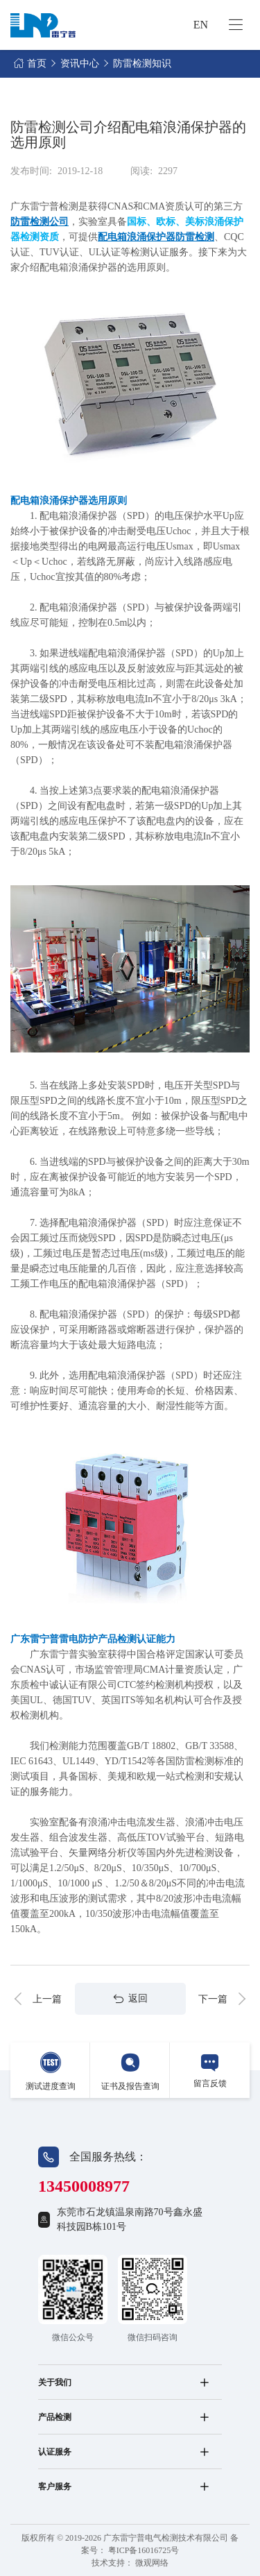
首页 (36, 63)
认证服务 (54, 2452)
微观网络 (151, 2563)
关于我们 (54, 2382)
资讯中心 (79, 63)
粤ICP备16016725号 (144, 2550)
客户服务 (54, 2486)
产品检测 (54, 2417)
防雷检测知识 (142, 63)
